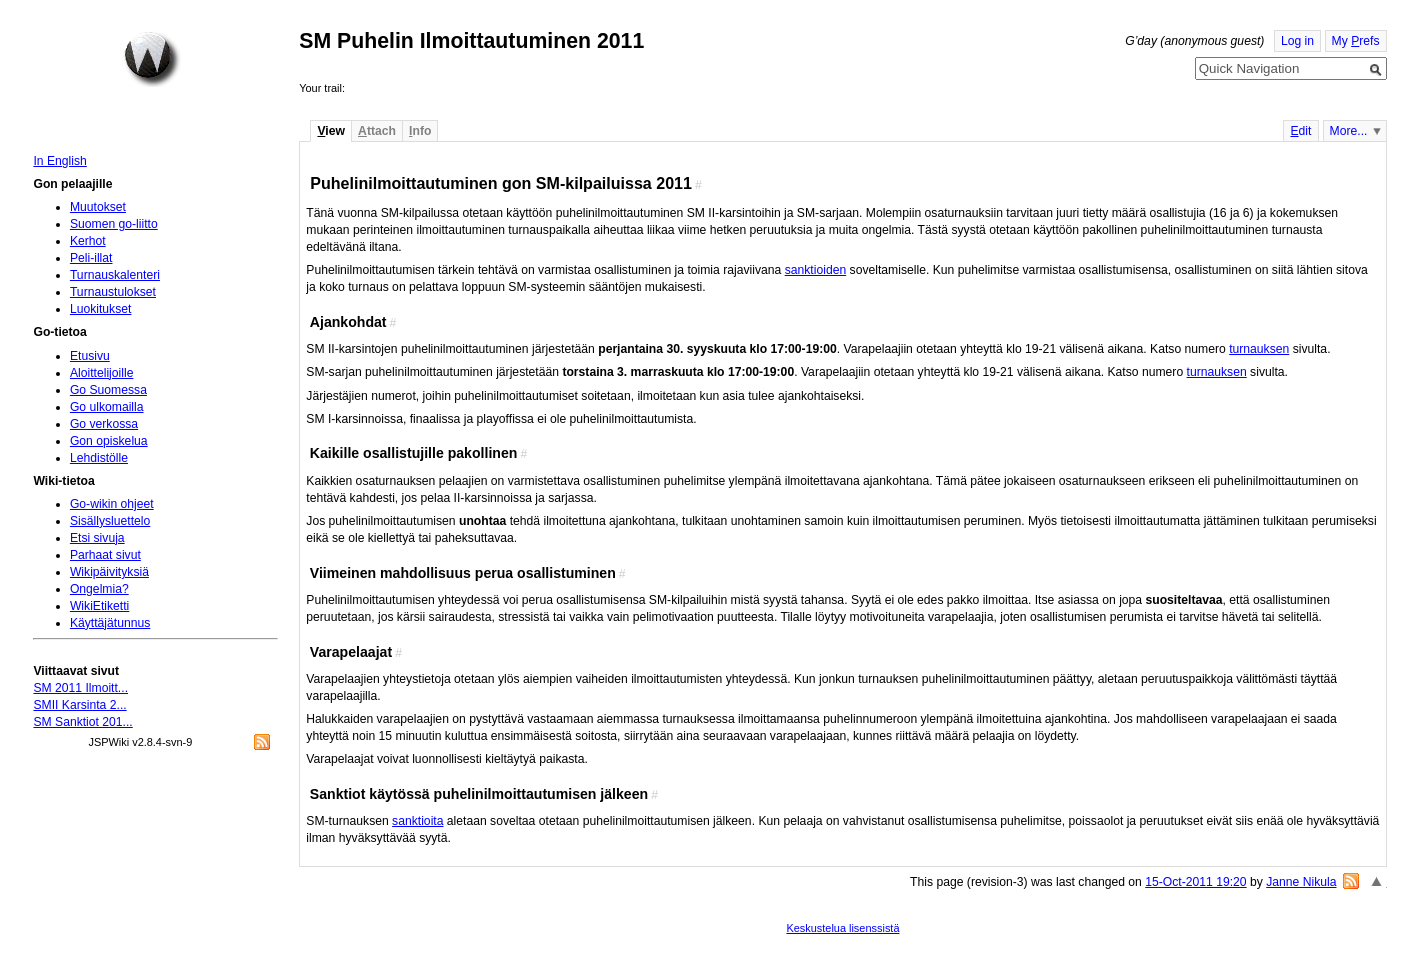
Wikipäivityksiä (109, 572)
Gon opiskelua (109, 441)
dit (1300, 131)
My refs (1356, 41)
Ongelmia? (99, 589)
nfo (420, 131)
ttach (377, 131)
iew (330, 131)
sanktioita (417, 821)
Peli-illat (91, 258)
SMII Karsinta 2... (79, 705)
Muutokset (98, 207)
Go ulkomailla (107, 407)
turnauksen (1259, 349)
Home (152, 59)
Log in (1297, 41)
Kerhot (88, 241)
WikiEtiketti (99, 606)
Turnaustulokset (113, 292)
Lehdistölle (99, 458)
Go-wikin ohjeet (112, 504)
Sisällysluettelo (110, 521)
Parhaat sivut (105, 555)
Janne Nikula (1301, 882)
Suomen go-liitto (114, 224)
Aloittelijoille (102, 373)
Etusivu (90, 356)
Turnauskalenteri (115, 275)
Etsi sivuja (97, 538)
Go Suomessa (108, 390)
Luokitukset (101, 309)
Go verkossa (104, 424)
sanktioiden (816, 270)
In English (59, 161)
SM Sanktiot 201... (82, 722)
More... (1349, 131)
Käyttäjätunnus (110, 623)
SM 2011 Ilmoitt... (80, 688)
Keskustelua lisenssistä (842, 928)
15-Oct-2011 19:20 (1195, 882)
